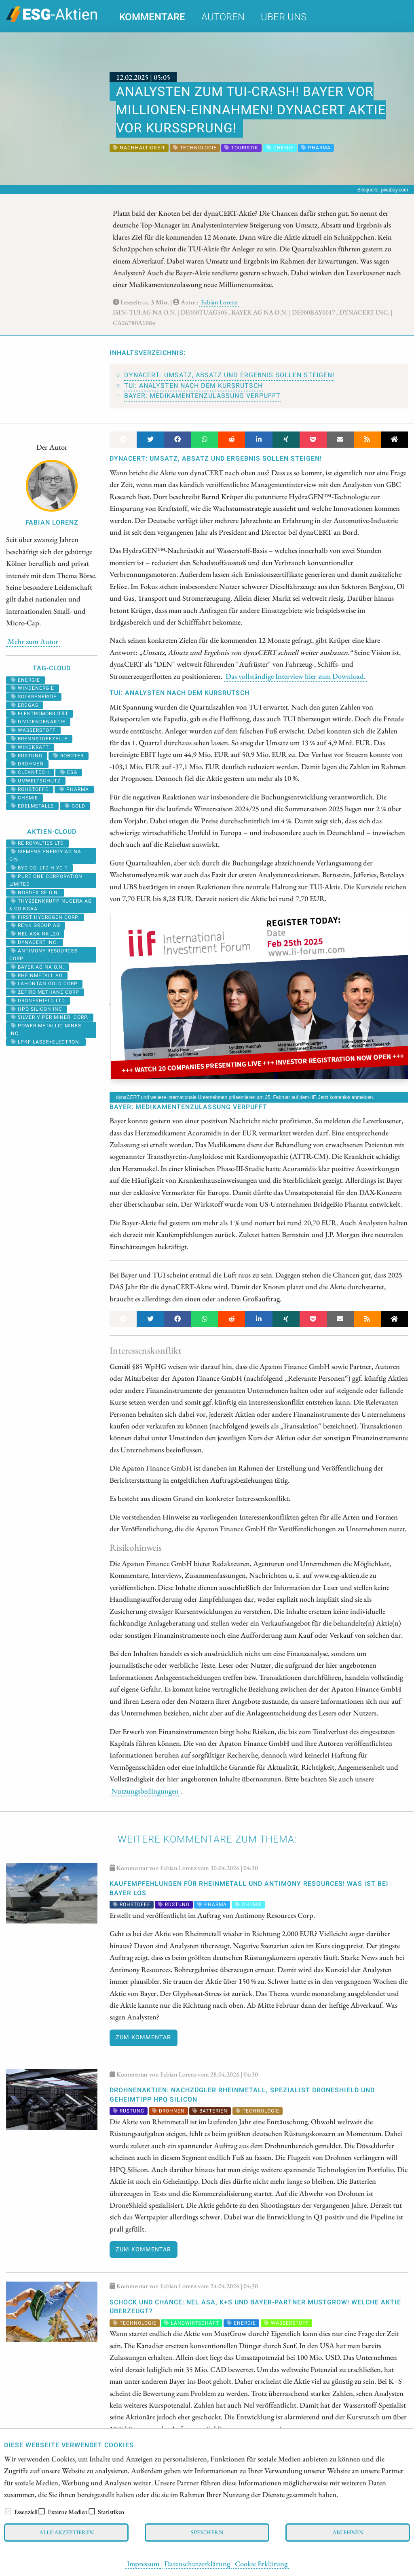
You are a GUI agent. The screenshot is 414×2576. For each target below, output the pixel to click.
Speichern (207, 2532)
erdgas (24, 705)
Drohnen (27, 763)
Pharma (74, 789)
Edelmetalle (32, 806)
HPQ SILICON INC (36, 1009)
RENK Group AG (35, 925)
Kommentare (152, 17)
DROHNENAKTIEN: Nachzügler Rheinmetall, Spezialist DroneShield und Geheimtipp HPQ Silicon (242, 2094)
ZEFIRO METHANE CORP (45, 992)
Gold (75, 806)
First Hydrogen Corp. (45, 917)
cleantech (30, 772)
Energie (25, 680)
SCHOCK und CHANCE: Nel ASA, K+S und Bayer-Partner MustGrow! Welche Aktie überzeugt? (255, 2307)
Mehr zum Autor (33, 641)
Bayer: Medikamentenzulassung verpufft (202, 396)
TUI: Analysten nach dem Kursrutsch (193, 386)
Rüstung (26, 755)
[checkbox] (8, 2511)
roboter (68, 755)
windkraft (30, 747)
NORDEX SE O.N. (35, 892)
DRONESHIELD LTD (38, 1000)
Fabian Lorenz (219, 302)
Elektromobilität (39, 713)
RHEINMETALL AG (37, 975)
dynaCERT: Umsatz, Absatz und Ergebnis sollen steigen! (229, 375)
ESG (68, 772)
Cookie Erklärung (261, 2563)
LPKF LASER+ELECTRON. (46, 1042)
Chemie (24, 797)
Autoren (223, 17)
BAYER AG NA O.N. (37, 967)
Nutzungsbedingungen (145, 1791)
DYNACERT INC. (34, 942)
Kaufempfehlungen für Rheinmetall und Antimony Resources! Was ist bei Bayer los (249, 1888)
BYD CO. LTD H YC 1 (39, 867)
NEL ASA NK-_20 (35, 933)
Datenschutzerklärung (197, 2563)
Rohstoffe (30, 789)
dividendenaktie (38, 721)
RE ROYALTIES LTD (37, 843)
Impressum (143, 2563)
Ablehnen (347, 2532)
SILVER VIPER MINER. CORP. (50, 1017)
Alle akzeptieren (66, 2532)
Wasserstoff (33, 730)
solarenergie (34, 696)
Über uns (283, 17)
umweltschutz (36, 780)
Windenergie (32, 688)
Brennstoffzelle (39, 738)
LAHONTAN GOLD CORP (44, 983)
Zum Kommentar (143, 2037)
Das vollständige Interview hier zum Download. (295, 676)
